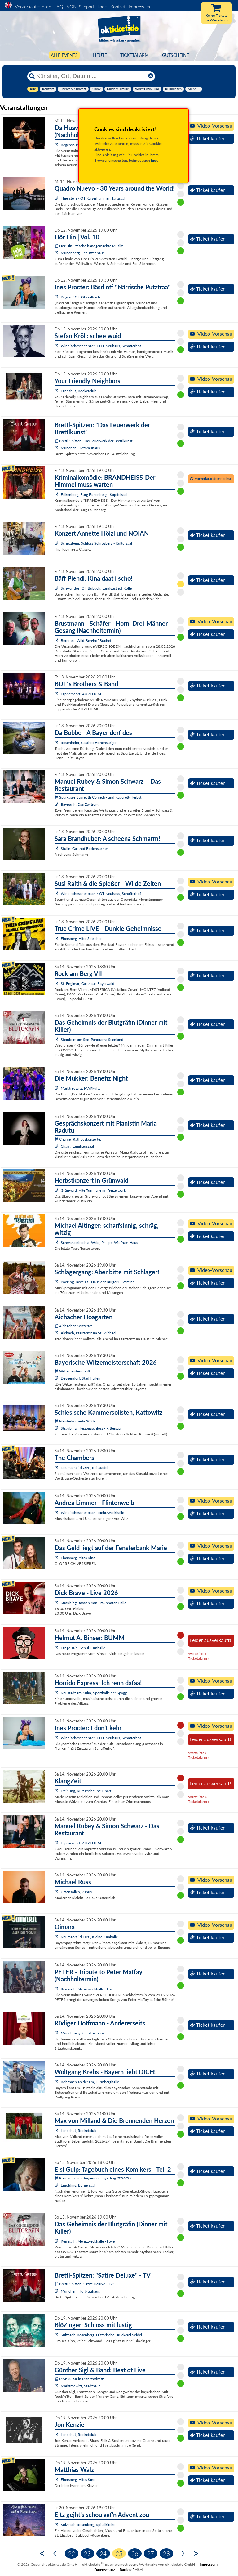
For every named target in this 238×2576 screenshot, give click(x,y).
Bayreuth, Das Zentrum (80, 804)
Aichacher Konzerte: (73, 1325)
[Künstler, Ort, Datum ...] (90, 76)
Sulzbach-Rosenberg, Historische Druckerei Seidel (101, 2335)
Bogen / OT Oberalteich (80, 297)
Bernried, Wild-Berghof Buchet (86, 640)
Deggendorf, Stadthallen (80, 1378)
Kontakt (118, 6)
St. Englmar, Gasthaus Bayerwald (87, 983)
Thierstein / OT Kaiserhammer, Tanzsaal (93, 198)
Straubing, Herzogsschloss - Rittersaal (91, 1428)
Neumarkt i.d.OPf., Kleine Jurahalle (89, 1936)
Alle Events (64, 55)
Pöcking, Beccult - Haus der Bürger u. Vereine (97, 1282)
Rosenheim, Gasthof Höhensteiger (89, 742)
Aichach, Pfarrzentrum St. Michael (88, 1333)
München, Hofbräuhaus (80, 448)
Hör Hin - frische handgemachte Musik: (89, 245)
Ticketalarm (134, 55)
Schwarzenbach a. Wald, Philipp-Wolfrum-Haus (99, 1242)
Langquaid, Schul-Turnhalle (83, 1647)
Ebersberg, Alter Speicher (81, 938)
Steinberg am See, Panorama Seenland (92, 1039)
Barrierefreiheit (132, 2570)
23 (87, 2553)
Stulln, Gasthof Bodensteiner (84, 848)
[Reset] (151, 76)
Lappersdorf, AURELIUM (81, 694)
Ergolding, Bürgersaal (78, 2185)
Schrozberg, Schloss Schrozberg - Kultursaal (96, 543)
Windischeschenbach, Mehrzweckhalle (92, 1512)
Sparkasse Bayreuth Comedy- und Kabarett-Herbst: (98, 797)
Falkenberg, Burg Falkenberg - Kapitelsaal (94, 494)
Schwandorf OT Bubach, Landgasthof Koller (97, 588)
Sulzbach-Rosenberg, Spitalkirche (88, 2524)
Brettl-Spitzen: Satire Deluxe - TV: (84, 2284)
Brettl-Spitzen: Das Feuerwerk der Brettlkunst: (94, 440)
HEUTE (100, 55)
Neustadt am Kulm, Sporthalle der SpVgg (94, 1692)
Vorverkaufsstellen (33, 6)
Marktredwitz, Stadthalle (80, 2385)
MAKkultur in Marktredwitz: (79, 2378)
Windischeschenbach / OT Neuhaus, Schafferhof (101, 345)
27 (150, 2553)
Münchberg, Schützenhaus (82, 253)
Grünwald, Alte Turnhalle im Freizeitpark (93, 1190)
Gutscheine (175, 55)
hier (154, 160)
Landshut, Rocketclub (78, 390)
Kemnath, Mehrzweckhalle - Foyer (88, 1989)
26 (134, 2553)
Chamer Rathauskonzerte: (78, 1139)
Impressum (139, 6)
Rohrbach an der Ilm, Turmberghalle (90, 2081)
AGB (71, 6)
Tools (102, 6)
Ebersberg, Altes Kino (78, 1557)
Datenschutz (104, 2570)
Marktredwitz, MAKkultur (81, 1088)
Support (86, 6)
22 (71, 2553)
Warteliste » (197, 1653)
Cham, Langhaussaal (77, 1146)
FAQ (58, 6)
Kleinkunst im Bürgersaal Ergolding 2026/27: (93, 2178)
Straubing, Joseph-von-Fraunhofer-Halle (93, 1602)
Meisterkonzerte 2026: (75, 1421)
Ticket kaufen (208, 138)
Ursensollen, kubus (76, 1891)
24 (103, 2553)
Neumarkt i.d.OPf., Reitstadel (84, 1467)
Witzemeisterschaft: (73, 1371)
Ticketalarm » (198, 1658)
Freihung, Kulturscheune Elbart (86, 1791)
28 (166, 2553)
